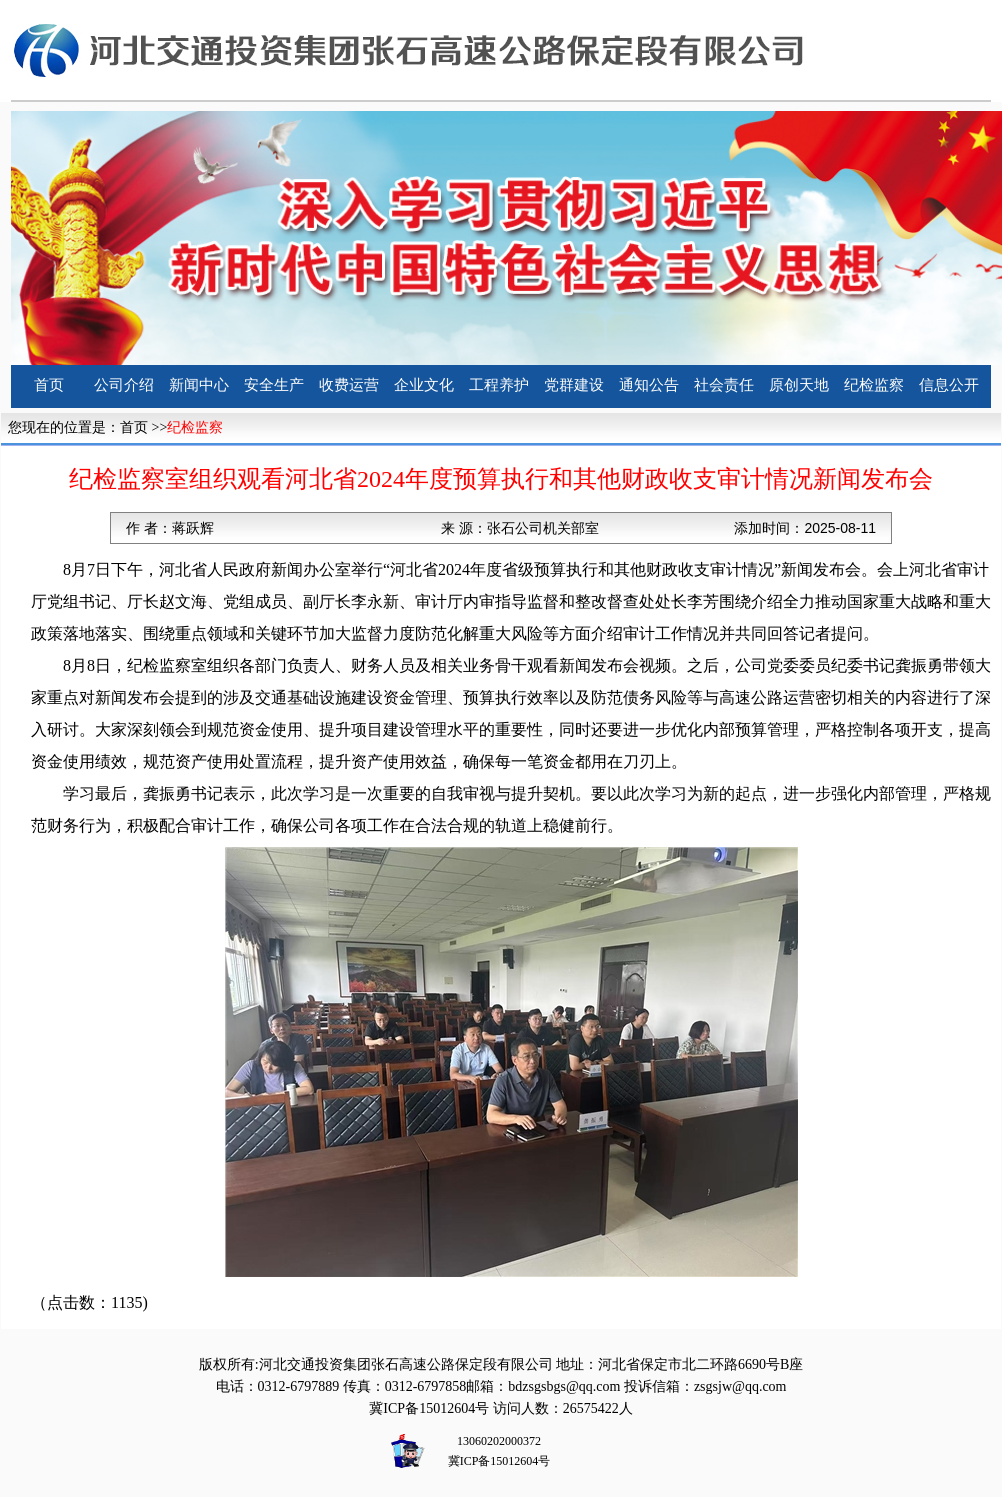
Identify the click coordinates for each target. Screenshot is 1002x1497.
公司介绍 (124, 385)
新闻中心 (199, 385)
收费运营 (349, 385)
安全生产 (274, 385)
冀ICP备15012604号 (429, 1408)
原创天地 (799, 385)
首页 (49, 385)
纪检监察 (874, 385)
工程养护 (499, 385)
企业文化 (424, 385)
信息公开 (949, 385)
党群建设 (574, 385)
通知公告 (649, 385)
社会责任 (724, 385)
